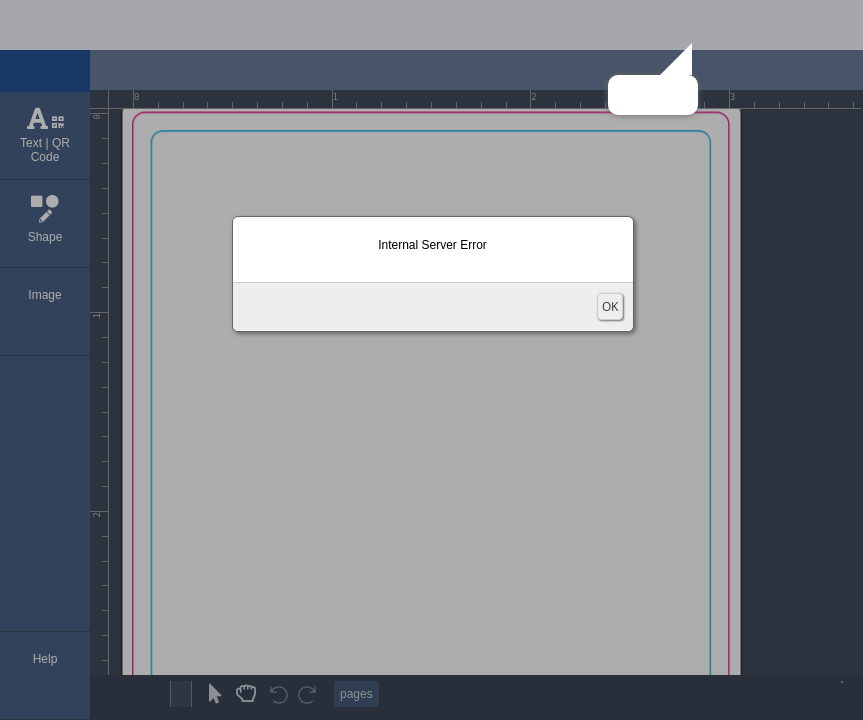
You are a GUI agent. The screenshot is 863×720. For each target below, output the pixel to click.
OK (610, 306)
